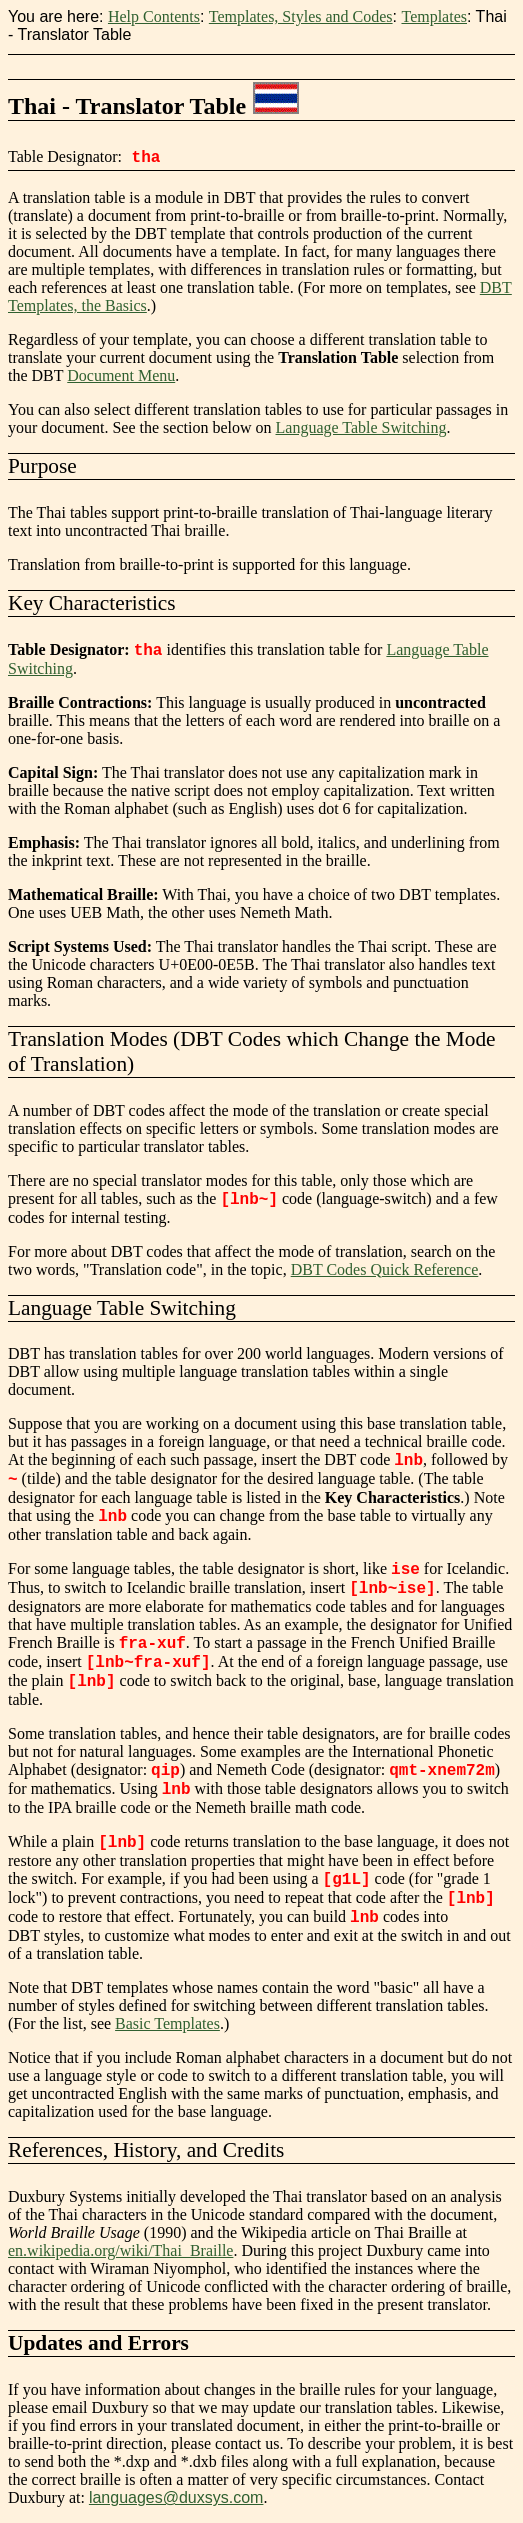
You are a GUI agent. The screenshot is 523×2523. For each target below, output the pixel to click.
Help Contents (154, 16)
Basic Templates (167, 2023)
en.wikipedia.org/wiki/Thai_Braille (120, 2250)
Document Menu (121, 375)
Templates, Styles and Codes (301, 16)
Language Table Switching (361, 427)
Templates (434, 16)
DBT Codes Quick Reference (385, 1269)
